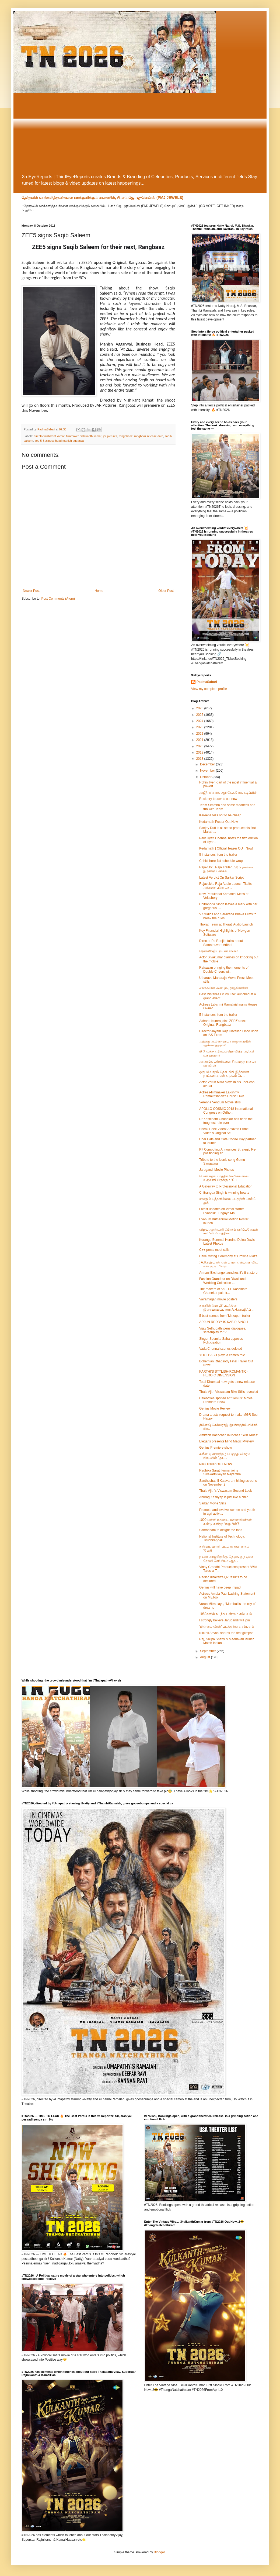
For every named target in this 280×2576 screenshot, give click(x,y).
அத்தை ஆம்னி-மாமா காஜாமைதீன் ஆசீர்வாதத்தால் (225, 1043)
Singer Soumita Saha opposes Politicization (221, 1340)
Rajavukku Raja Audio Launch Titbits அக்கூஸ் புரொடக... (225, 885)
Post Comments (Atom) (58, 598)
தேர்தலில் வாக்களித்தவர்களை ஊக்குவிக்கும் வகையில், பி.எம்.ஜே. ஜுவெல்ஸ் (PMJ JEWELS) (102, 197)
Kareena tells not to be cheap (220, 815)
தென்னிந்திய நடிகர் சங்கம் (219, 951)
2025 (200, 715)
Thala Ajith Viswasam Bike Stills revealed (228, 1392)
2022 (200, 733)
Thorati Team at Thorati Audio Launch (226, 924)
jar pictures (110, 436)
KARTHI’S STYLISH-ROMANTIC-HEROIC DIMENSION (223, 1373)
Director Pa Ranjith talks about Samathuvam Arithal (221, 943)
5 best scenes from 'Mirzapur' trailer (224, 1316)
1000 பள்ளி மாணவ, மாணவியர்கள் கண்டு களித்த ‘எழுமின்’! (225, 1521)
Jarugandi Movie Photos (216, 1170)
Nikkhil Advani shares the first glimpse (226, 1633)
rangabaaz (125, 436)
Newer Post (31, 591)
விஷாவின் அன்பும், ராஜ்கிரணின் (223, 988)
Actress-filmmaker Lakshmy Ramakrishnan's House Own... (223, 1094)
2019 (200, 752)
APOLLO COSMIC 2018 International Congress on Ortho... (226, 1110)
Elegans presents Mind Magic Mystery (226, 1441)
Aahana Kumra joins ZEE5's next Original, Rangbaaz (223, 1023)
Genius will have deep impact (220, 1587)
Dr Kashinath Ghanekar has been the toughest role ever (226, 1121)
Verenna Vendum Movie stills (220, 1102)
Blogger (159, 2552)
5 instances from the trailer (218, 855)
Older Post (166, 591)
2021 (200, 740)
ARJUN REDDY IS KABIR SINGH (223, 1322)
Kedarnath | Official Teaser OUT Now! (226, 848)
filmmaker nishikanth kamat (84, 436)
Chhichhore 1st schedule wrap (221, 861)
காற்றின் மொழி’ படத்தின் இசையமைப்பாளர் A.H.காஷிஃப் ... (226, 1307)
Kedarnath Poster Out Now (218, 822)
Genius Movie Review (214, 1408)
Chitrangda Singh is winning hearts (224, 1192)
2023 (200, 727)
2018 (200, 759)
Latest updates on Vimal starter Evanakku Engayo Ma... (221, 1211)
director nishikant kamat (49, 436)
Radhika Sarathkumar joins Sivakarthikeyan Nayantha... (221, 1472)
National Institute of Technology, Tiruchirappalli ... (222, 1538)
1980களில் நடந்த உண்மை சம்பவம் (225, 1614)
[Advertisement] (140, 133)
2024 (200, 721)
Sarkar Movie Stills (212, 1503)
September (208, 1651)
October (206, 777)
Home (99, 591)
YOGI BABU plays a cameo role (222, 1355)
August (205, 1657)
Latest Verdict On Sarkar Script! (221, 877)
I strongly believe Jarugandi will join (224, 1620)
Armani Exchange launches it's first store (228, 1273)
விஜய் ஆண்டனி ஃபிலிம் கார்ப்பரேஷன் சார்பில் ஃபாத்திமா (228, 1231)
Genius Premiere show (215, 1447)
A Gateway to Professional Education (225, 1186)
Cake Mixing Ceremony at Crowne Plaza (228, 1256)
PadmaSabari (207, 682)
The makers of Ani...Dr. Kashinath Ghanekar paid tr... (223, 1291)
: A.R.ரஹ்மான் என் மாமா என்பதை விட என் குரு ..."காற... (228, 1264)
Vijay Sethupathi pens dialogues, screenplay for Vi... (222, 1330)
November (208, 770)
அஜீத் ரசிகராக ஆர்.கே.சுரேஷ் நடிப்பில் (228, 793)
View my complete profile (209, 689)
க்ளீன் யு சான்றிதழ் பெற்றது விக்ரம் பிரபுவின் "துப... (224, 1456)
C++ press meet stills (214, 1250)
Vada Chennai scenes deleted (220, 1349)
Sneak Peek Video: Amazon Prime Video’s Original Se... (223, 1131)
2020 (200, 746)
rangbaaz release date (148, 436)
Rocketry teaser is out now (218, 799)
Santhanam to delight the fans (220, 1530)
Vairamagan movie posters (218, 1299)
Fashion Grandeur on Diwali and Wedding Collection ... (222, 1280)
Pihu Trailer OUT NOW (215, 1464)
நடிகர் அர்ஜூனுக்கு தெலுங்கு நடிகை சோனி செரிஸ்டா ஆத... (226, 1558)
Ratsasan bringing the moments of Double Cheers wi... (223, 969)
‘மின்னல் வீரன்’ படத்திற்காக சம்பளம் (226, 1626)
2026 (200, 708)
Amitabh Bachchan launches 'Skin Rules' (228, 1435)
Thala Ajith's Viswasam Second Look (225, 1491)
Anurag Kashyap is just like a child (223, 1497)
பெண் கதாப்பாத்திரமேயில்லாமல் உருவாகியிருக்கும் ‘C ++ (223, 1178)
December (208, 764)
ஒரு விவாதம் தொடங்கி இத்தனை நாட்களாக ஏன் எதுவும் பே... (224, 1074)
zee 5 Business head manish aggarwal (60, 440)
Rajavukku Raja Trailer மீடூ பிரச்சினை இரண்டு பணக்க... (226, 869)
